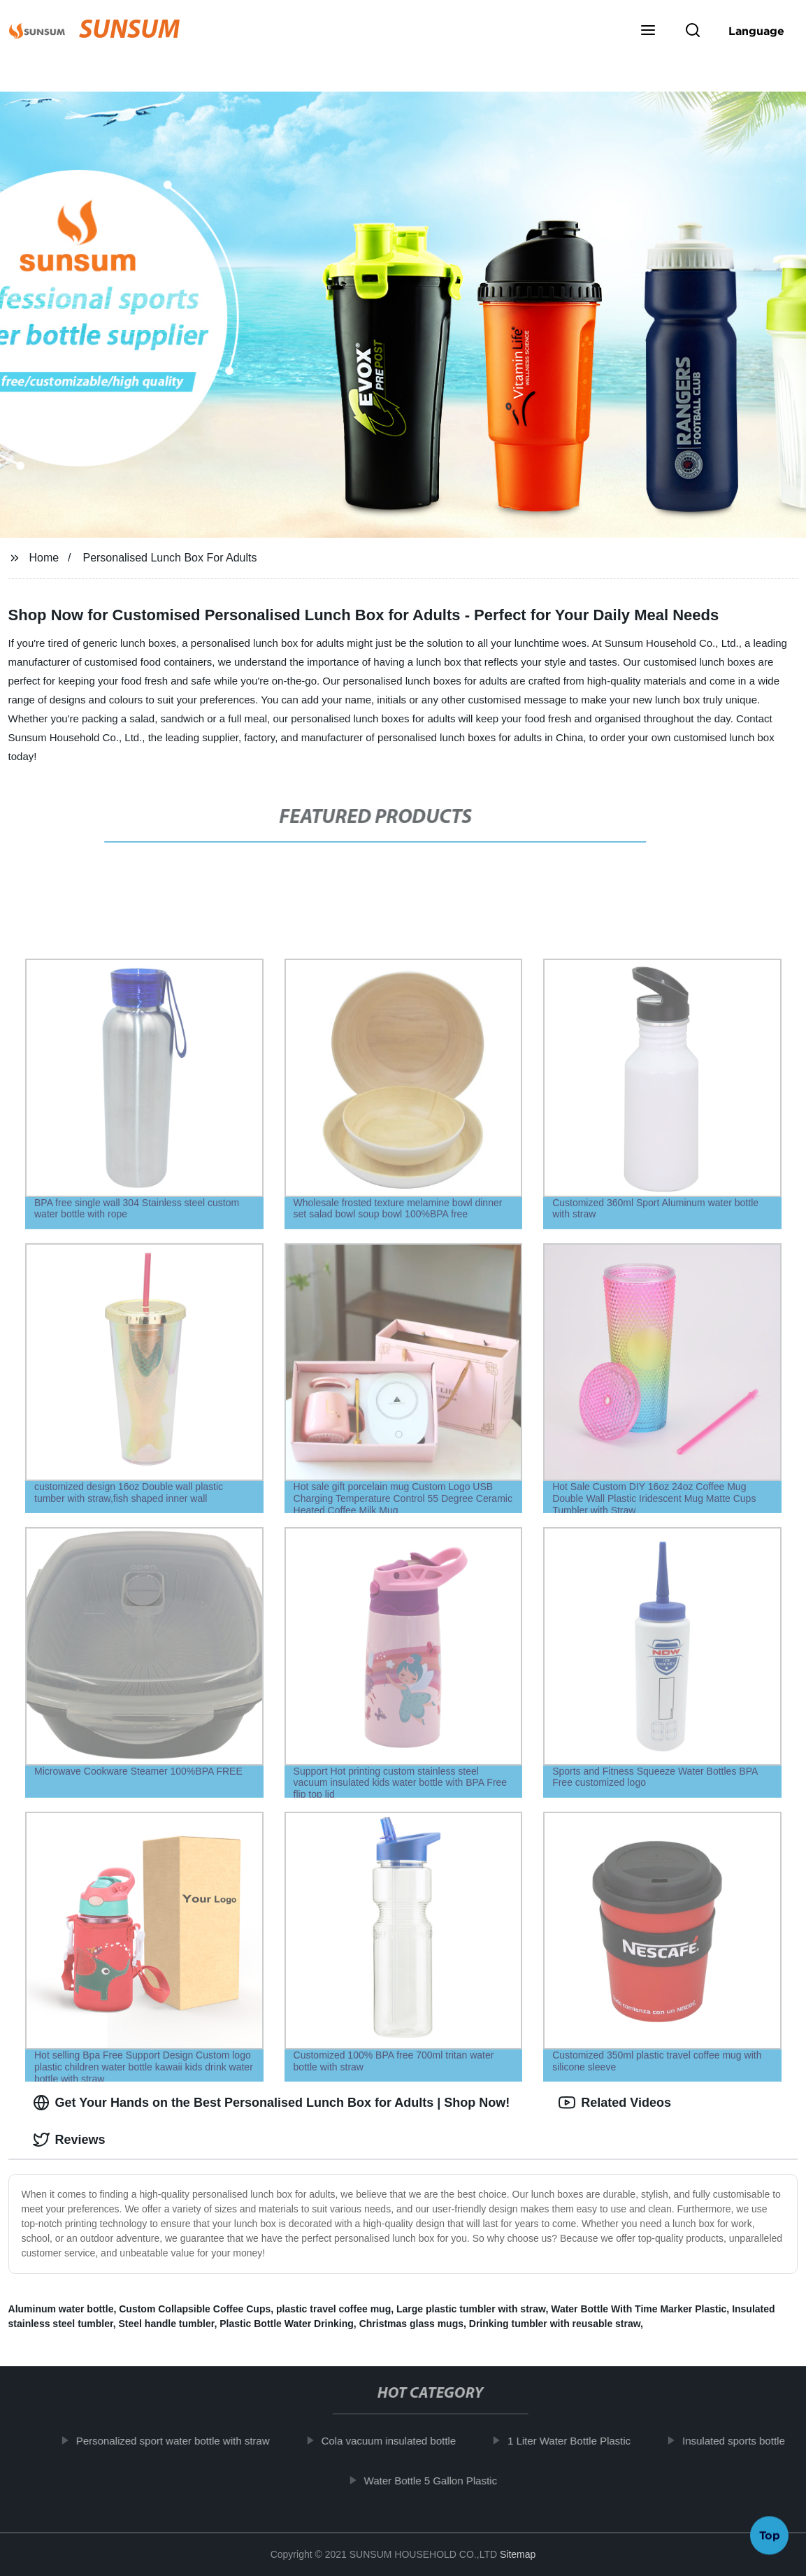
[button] (648, 31)
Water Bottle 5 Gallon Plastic (442, 2480)
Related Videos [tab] (615, 2102)
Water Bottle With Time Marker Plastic (638, 2308)
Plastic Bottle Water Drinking (287, 2323)
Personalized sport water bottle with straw (185, 2441)
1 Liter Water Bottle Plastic (580, 2441)
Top (769, 2539)
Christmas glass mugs (411, 2323)
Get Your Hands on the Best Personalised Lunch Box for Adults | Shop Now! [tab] (271, 2102)
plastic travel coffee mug (333, 2308)
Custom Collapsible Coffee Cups (195, 2308)
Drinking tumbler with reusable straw (554, 2323)
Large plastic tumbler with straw (470, 2308)
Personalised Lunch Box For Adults (169, 558)
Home (44, 558)
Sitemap (517, 2554)
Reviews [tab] (69, 2139)
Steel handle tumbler (167, 2323)
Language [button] (756, 30)
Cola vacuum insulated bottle (400, 2441)
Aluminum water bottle (61, 2308)
